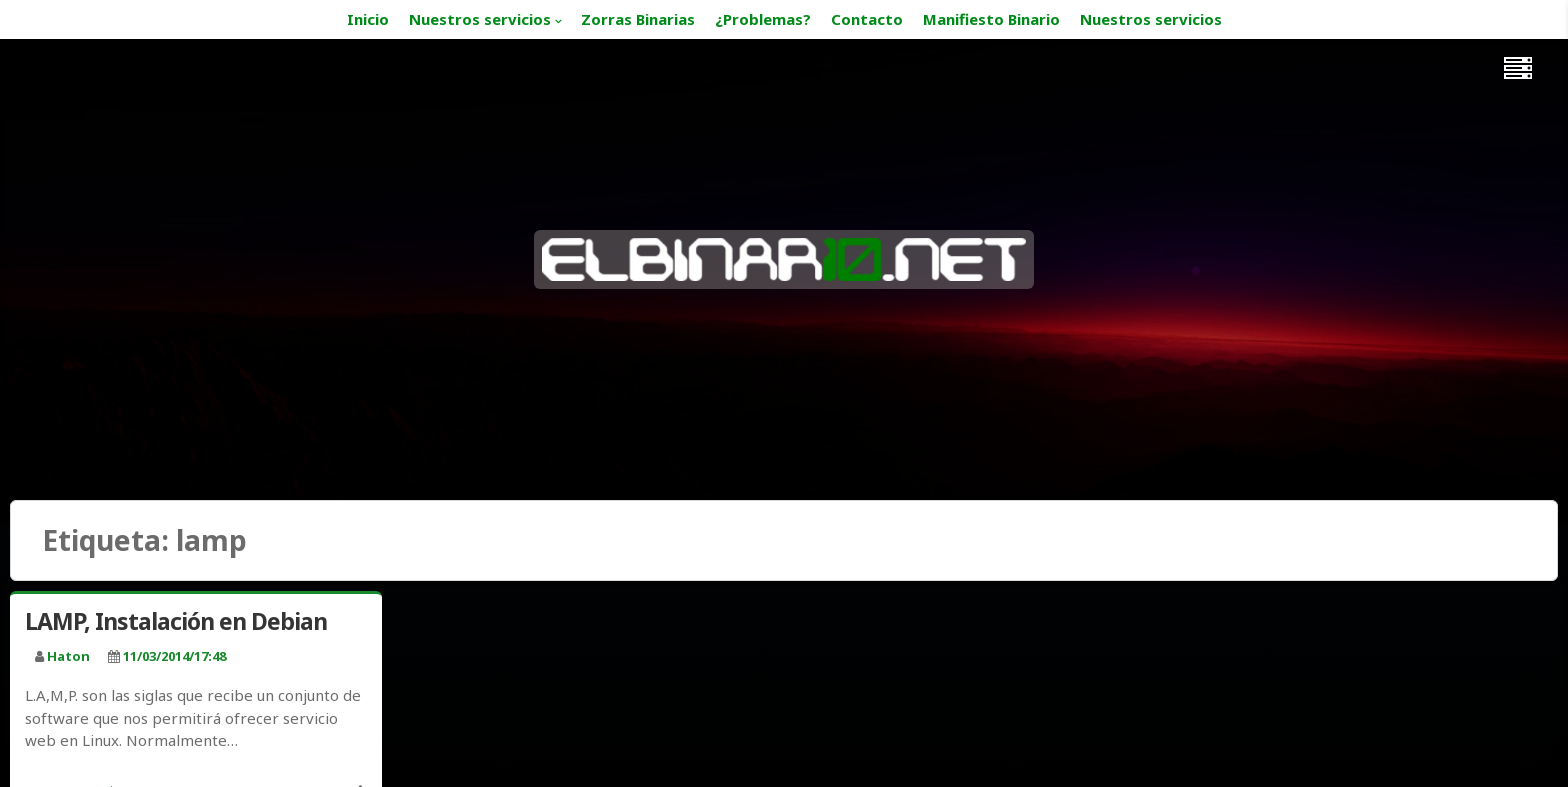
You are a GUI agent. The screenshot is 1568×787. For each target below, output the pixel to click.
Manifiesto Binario (991, 19)
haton (68, 656)
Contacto (867, 19)
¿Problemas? (763, 19)
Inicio (368, 19)
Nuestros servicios (480, 19)
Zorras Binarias (638, 19)
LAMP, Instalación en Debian (176, 621)
